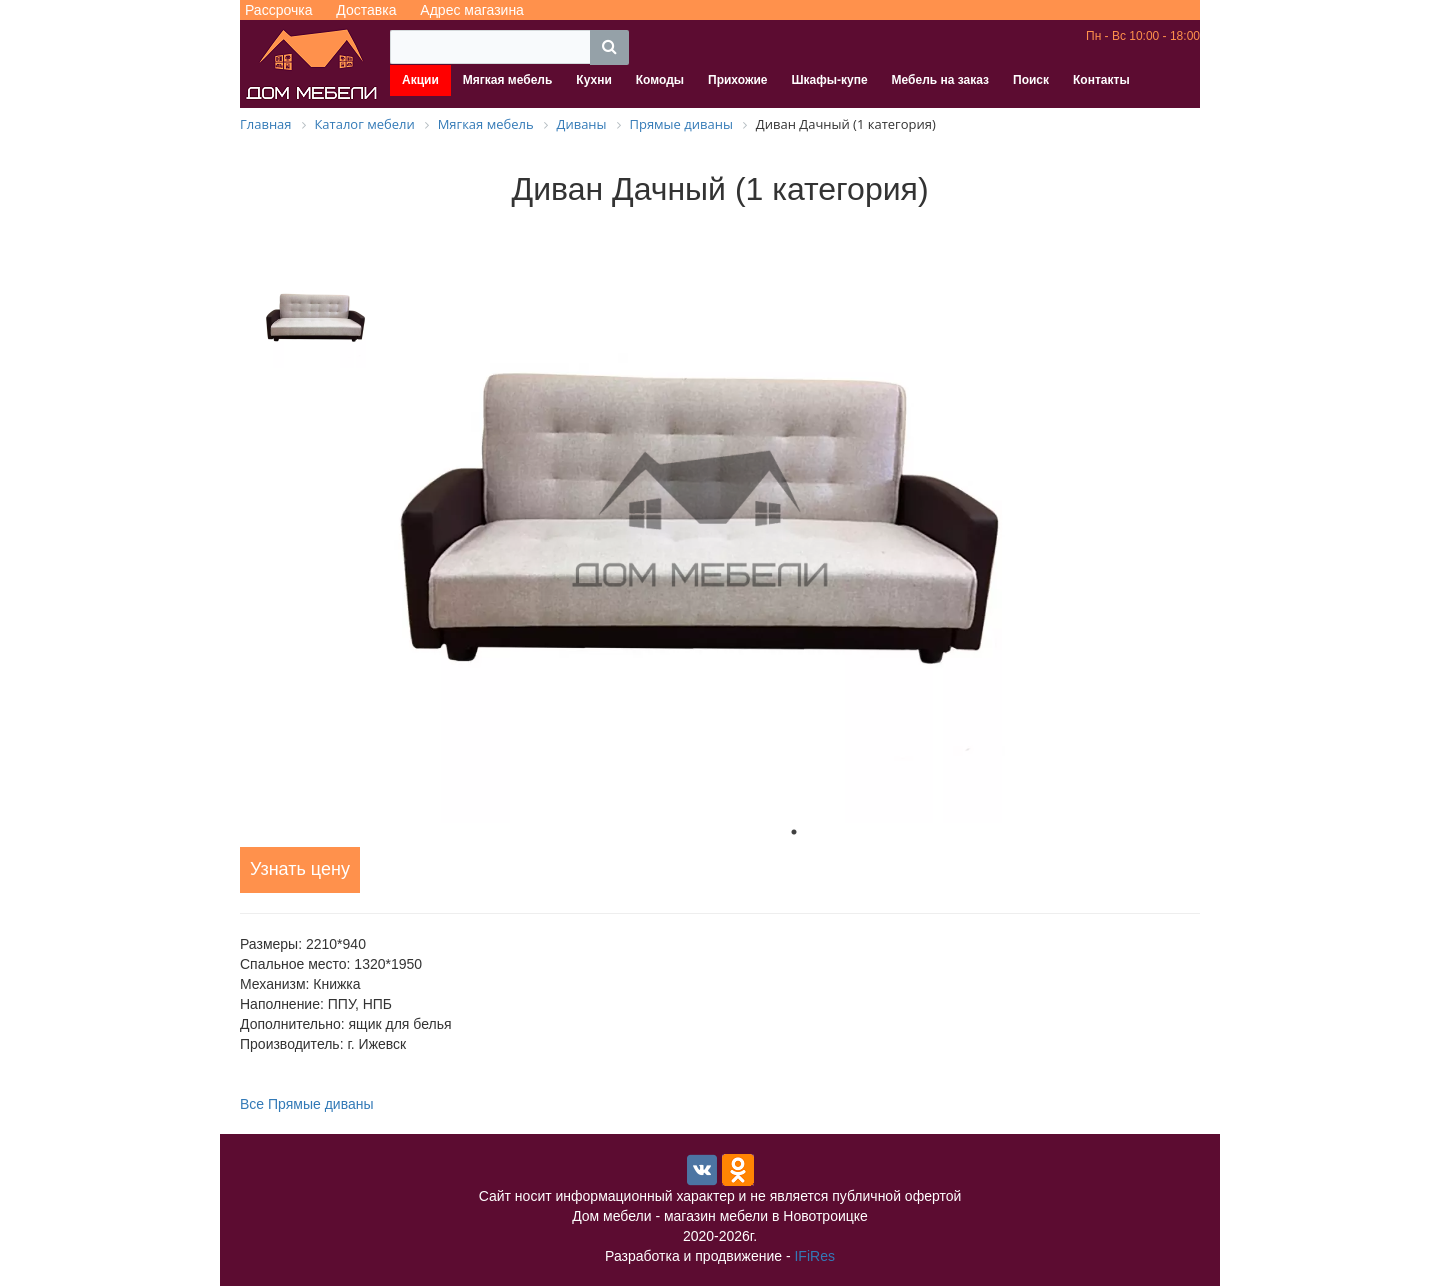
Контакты (1101, 80)
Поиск (1031, 80)
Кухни (593, 80)
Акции (420, 80)
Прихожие (737, 80)
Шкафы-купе (829, 80)
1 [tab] (794, 832)
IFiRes (814, 1256)
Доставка (366, 10)
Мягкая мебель (508, 80)
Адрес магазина (472, 10)
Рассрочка (278, 10)
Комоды (660, 80)
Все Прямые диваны (307, 1104)
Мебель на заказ (940, 80)
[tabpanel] (794, 520)
